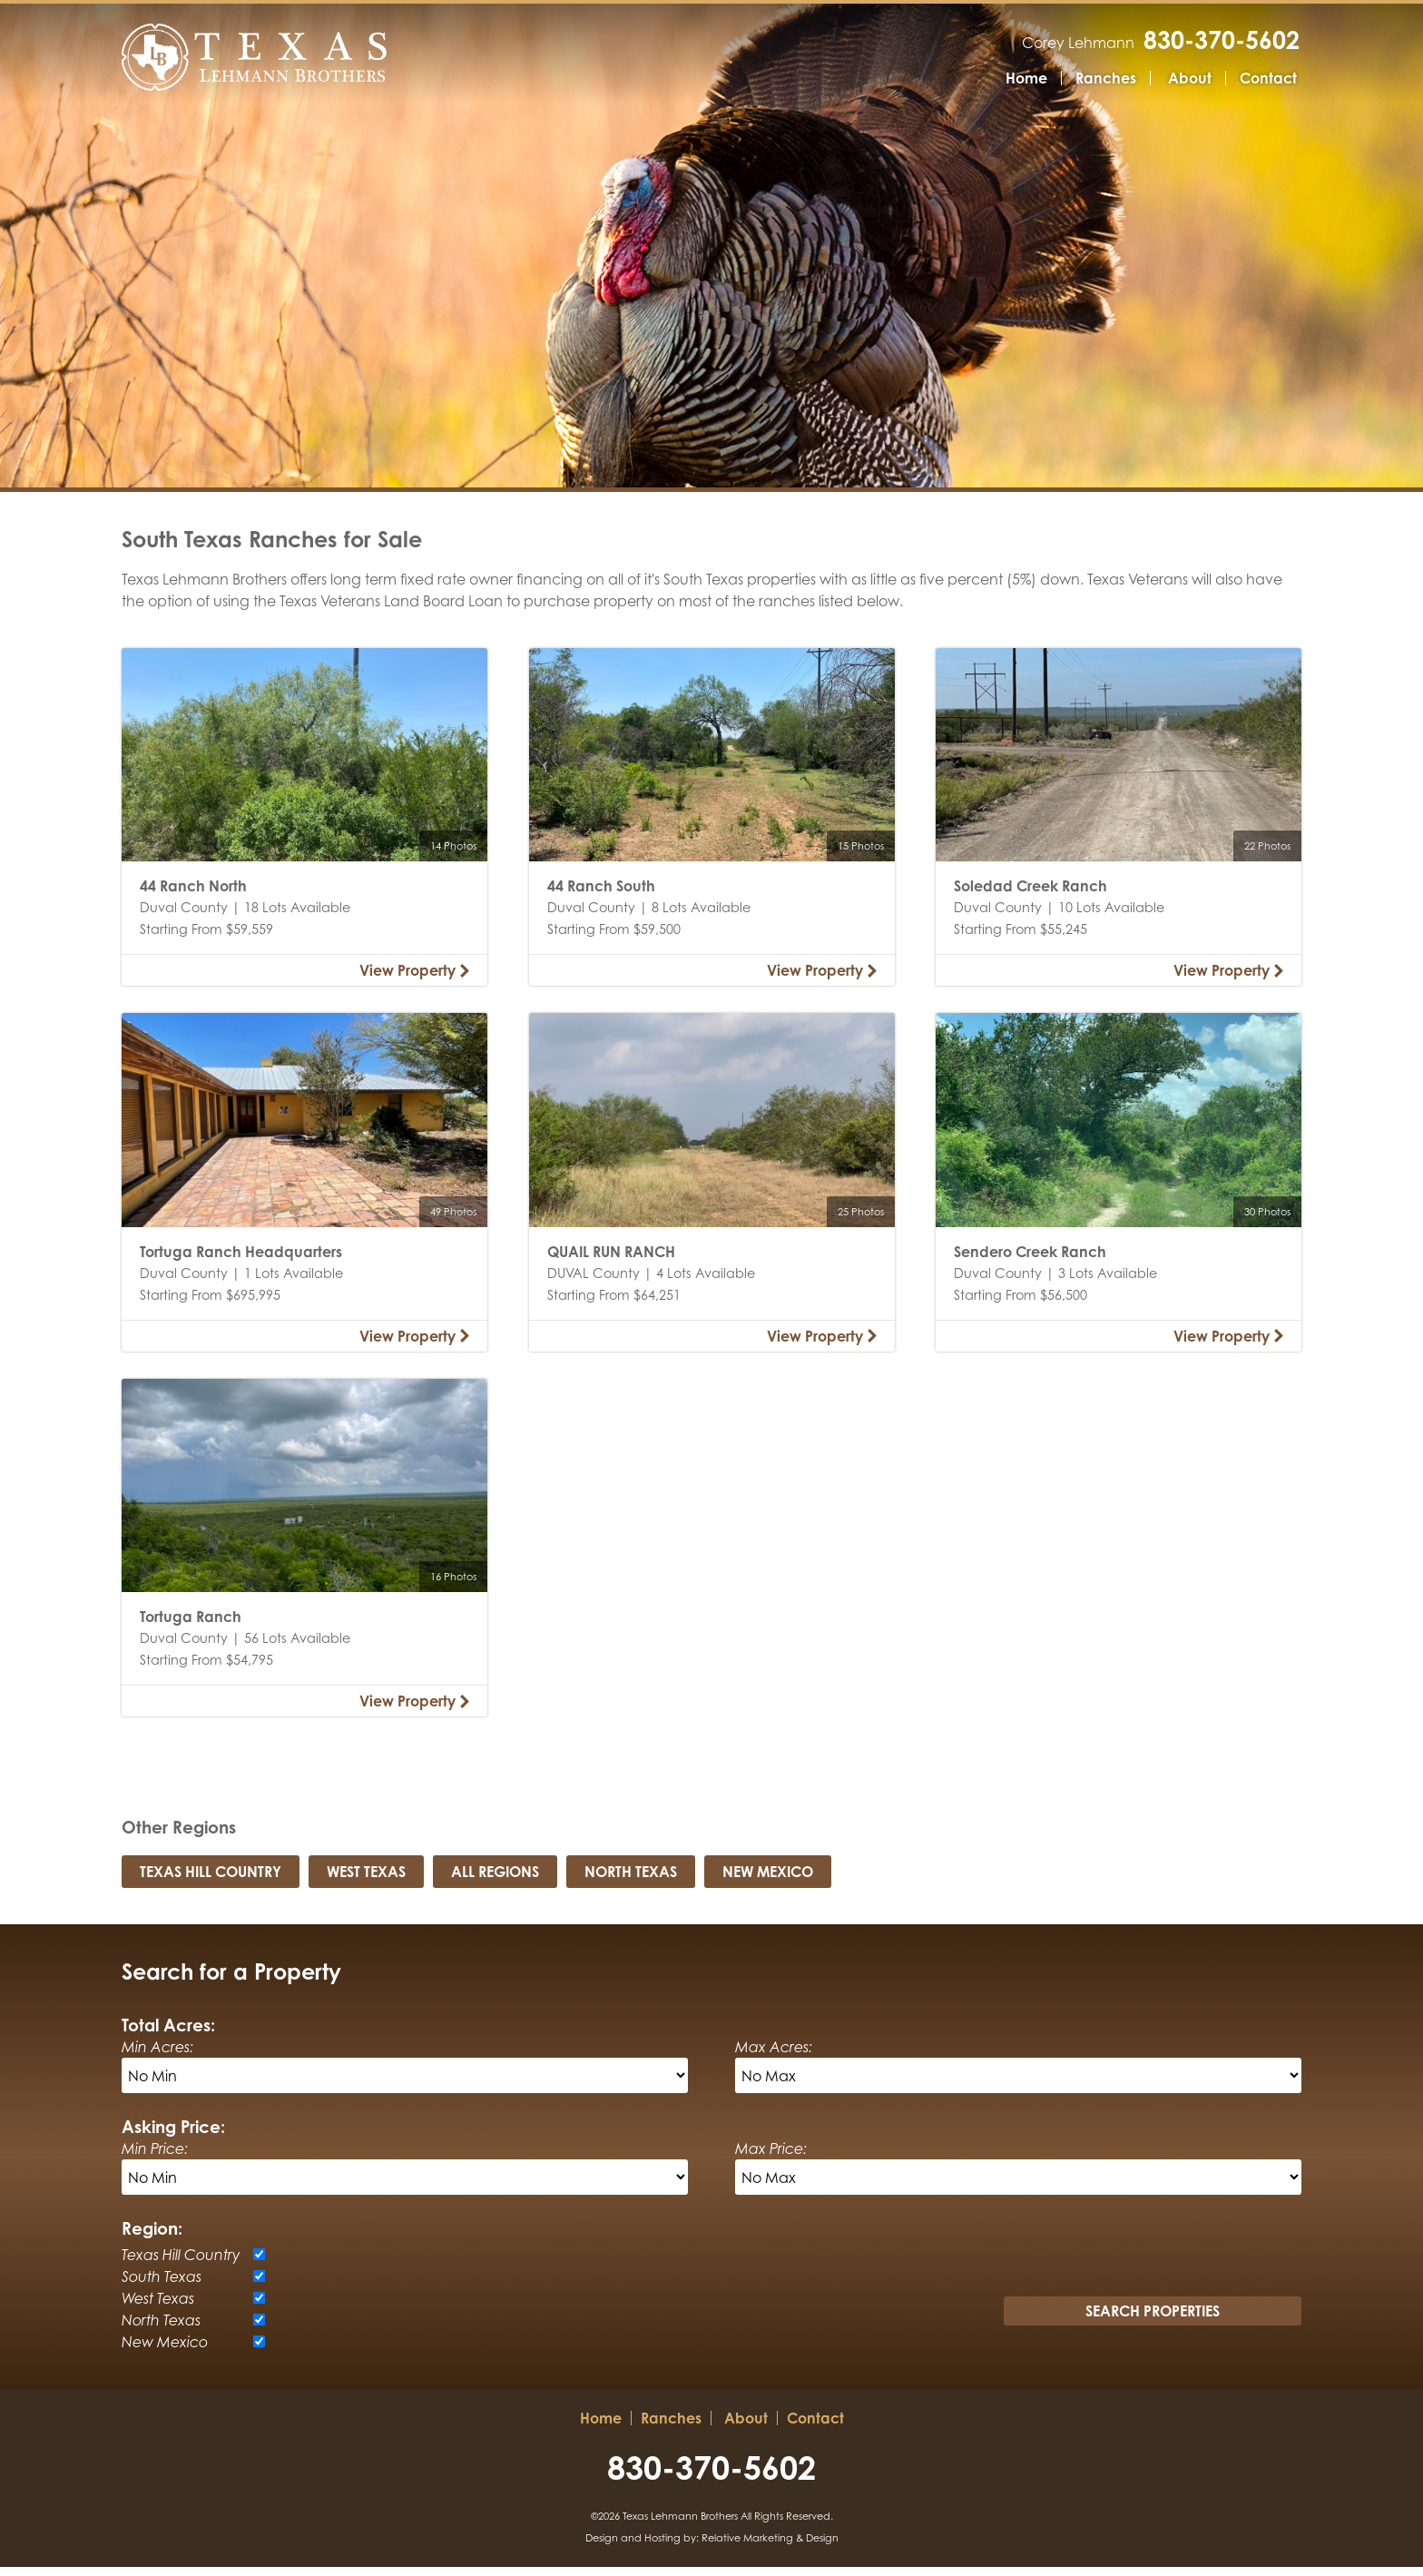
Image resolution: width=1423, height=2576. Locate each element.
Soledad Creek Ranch (1030, 895)
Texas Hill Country (210, 1881)
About (1190, 79)
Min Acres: (157, 2056)
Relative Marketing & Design (770, 2547)
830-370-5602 (1223, 40)
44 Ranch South (601, 895)
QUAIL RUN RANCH (611, 1261)
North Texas (630, 1881)
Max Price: (771, 2157)
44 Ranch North (193, 895)
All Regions (495, 1881)
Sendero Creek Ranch (1030, 1261)
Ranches (1105, 79)
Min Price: (155, 2157)
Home (1026, 79)
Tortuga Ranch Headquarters (241, 1261)
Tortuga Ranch (190, 1626)
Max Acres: (773, 2056)
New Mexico (767, 1881)
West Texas (366, 1881)
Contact (1268, 79)
